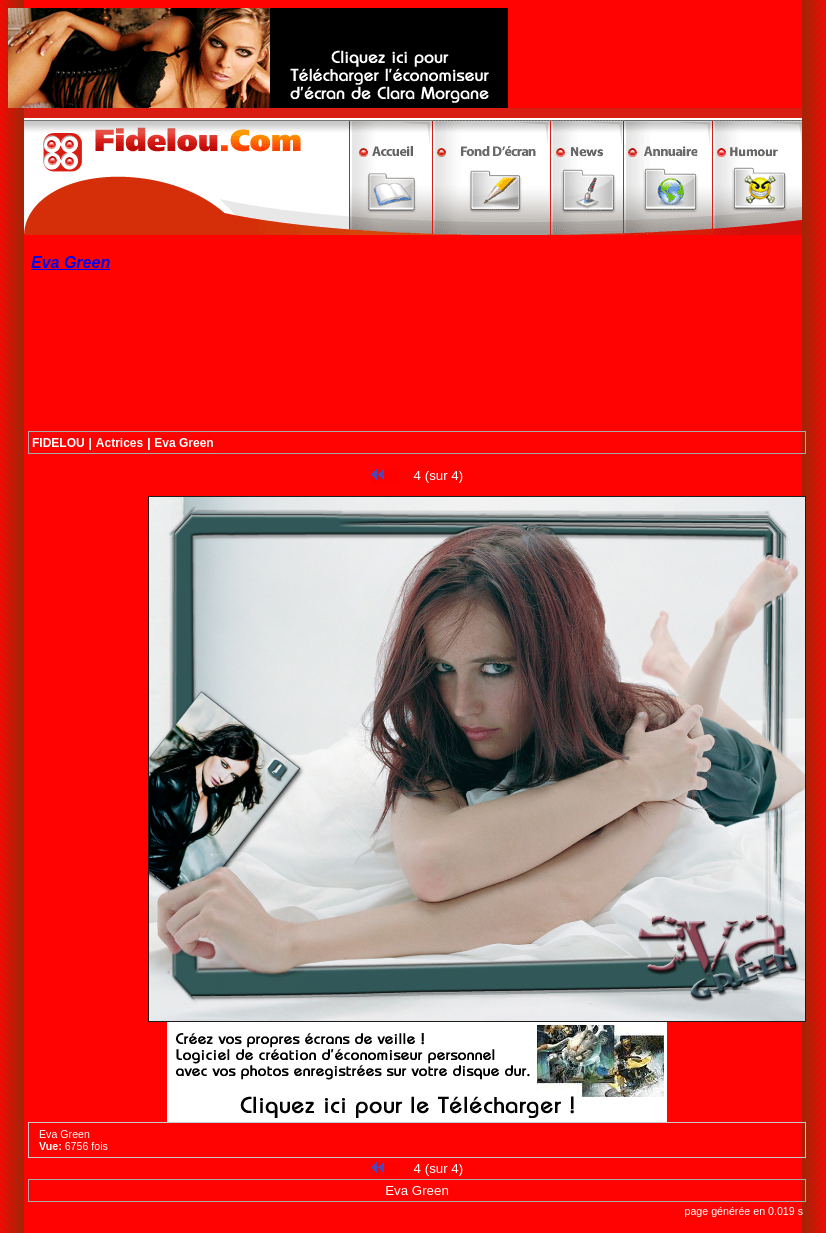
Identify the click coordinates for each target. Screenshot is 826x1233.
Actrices (119, 443)
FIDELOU (58, 443)
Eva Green (183, 443)
